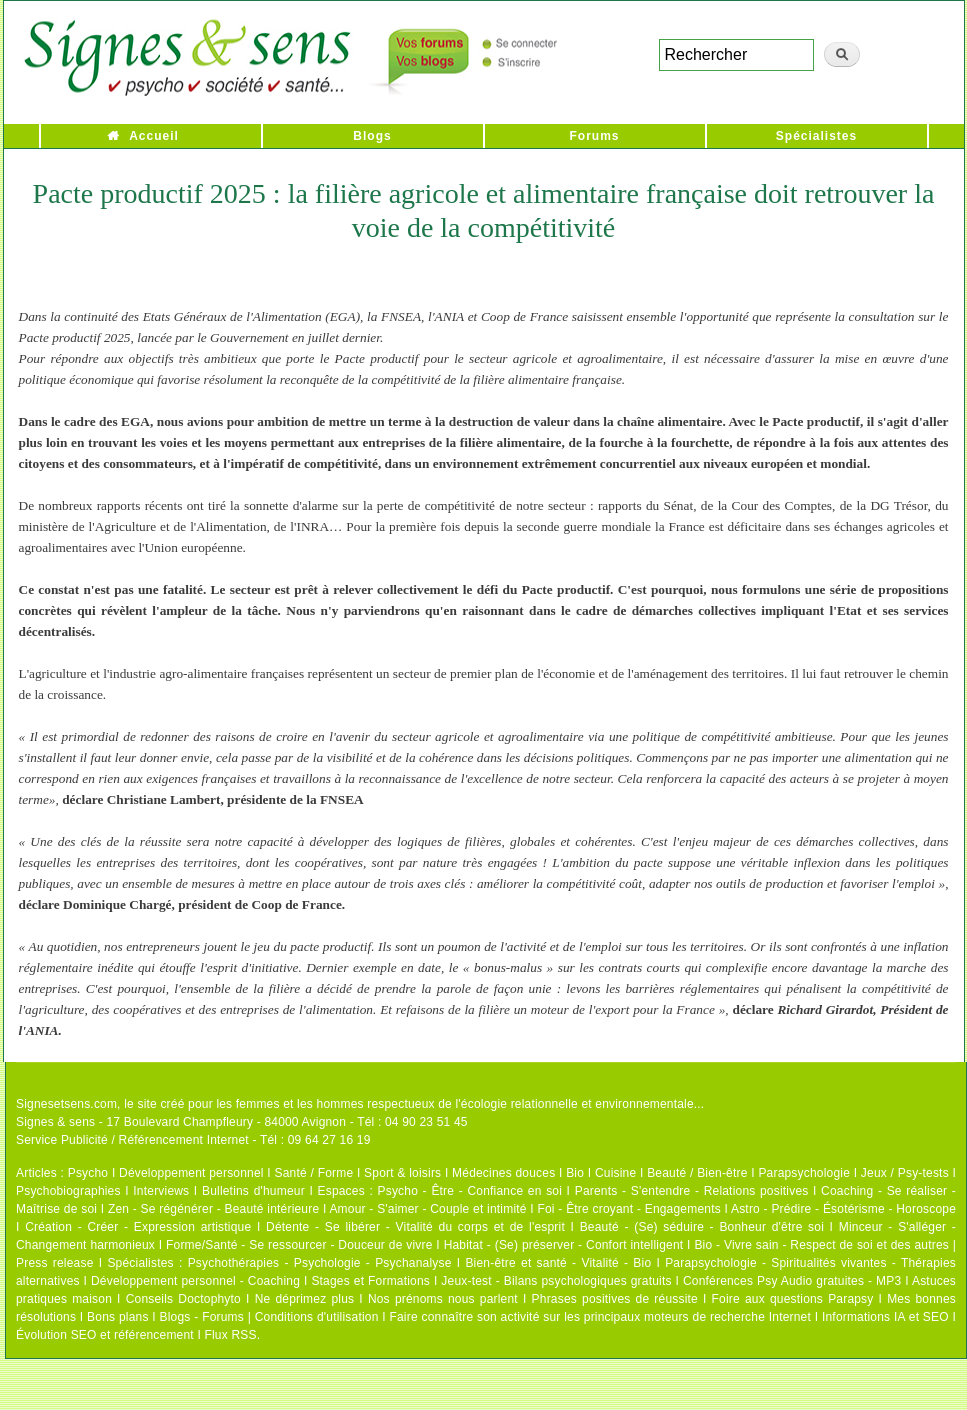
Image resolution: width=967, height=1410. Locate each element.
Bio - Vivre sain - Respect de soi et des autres (821, 1245)
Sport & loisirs (402, 1173)
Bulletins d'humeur (253, 1191)
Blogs (372, 136)
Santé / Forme (314, 1173)
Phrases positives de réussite (615, 1299)
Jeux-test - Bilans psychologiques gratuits (556, 1281)
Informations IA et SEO (885, 1317)
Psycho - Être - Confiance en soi (470, 1191)
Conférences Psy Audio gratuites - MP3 (792, 1281)
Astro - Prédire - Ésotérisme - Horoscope (843, 1209)
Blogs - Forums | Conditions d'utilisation (269, 1317)
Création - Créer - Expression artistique (138, 1227)
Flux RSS (230, 1335)
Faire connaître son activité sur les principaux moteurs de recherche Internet (600, 1317)
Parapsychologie (804, 1173)
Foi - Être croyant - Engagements (628, 1209)
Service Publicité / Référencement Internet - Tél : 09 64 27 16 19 (193, 1140)
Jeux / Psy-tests (905, 1173)
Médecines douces (503, 1173)
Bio (575, 1173)
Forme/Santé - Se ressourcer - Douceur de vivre (299, 1245)
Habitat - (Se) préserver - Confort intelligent (564, 1245)
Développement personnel (191, 1173)
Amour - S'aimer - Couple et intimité (427, 1209)
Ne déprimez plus (305, 1299)
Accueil (154, 136)
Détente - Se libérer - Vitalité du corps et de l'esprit (415, 1227)
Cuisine (615, 1173)
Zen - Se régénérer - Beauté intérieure (213, 1209)
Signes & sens (55, 1122)
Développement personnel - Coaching (195, 1281)
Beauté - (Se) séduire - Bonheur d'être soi (702, 1227)
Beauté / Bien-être (697, 1173)
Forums (594, 136)
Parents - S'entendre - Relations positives (692, 1191)
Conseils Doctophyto (183, 1299)
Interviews (161, 1191)
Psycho (88, 1173)
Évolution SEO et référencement (105, 1335)
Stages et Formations (370, 1281)
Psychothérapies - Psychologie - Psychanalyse (320, 1263)
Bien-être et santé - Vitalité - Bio (558, 1263)
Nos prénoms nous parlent (443, 1299)
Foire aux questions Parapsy (793, 1299)
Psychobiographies (68, 1191)
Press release (55, 1263)
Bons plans (117, 1317)
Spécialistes (816, 136)
